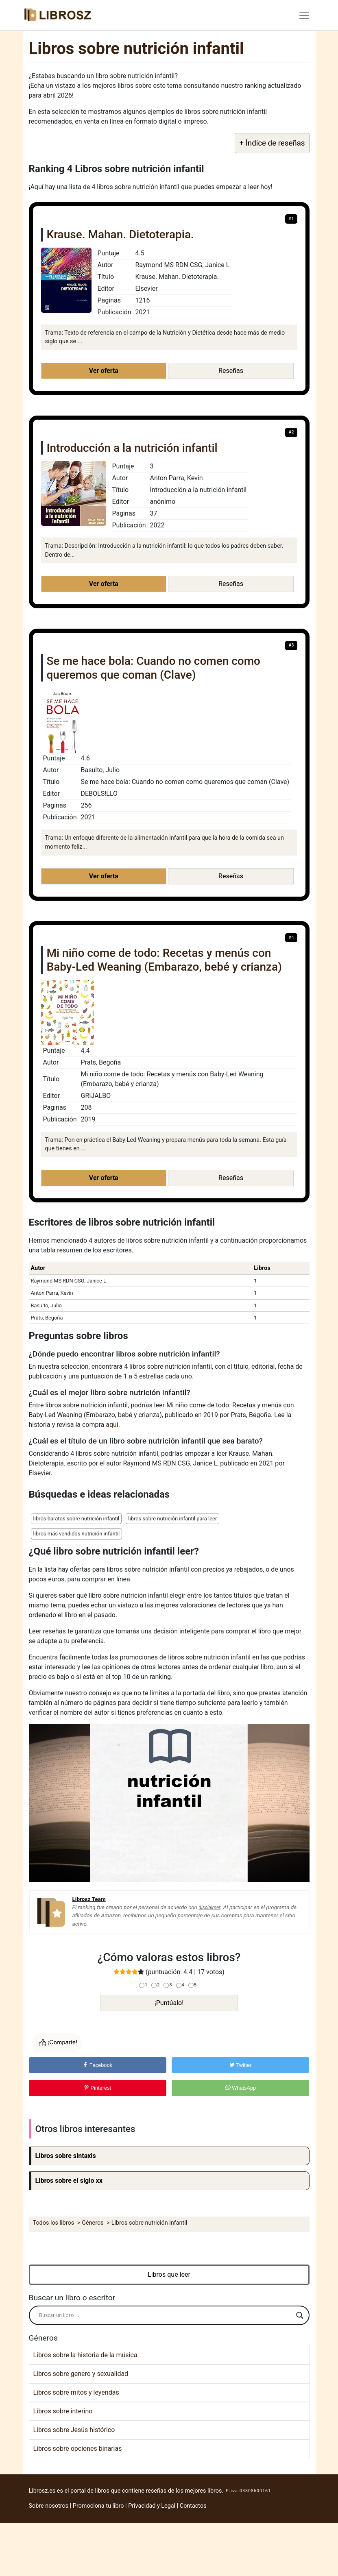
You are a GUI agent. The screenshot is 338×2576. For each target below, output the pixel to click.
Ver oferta (103, 371)
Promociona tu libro (98, 2505)
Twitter (240, 2065)
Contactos (193, 2505)
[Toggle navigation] (304, 15)
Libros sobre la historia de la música (85, 2355)
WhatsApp (240, 2088)
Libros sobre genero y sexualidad (81, 2374)
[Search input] (165, 2315)
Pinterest (97, 2088)
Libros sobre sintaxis (65, 2156)
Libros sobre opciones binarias (77, 2448)
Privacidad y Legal (151, 2505)
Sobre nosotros (49, 2505)
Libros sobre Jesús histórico (74, 2430)
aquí (112, 1424)
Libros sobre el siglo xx (68, 2180)
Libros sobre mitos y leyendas (76, 2392)
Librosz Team (89, 1899)
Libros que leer (169, 2274)
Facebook (97, 2065)
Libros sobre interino (63, 2411)
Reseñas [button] (230, 371)
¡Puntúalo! (169, 2003)
